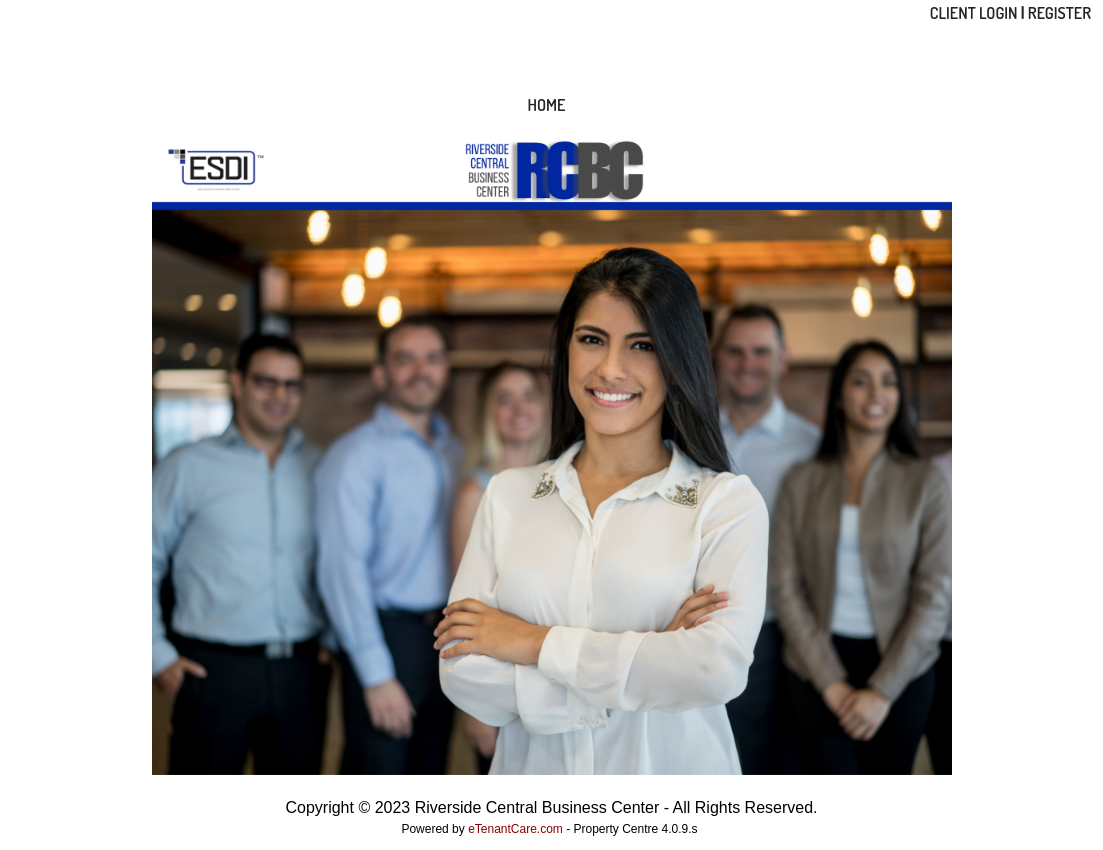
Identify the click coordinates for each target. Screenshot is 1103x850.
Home (547, 105)
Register (1059, 13)
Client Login (974, 13)
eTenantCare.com (517, 829)
